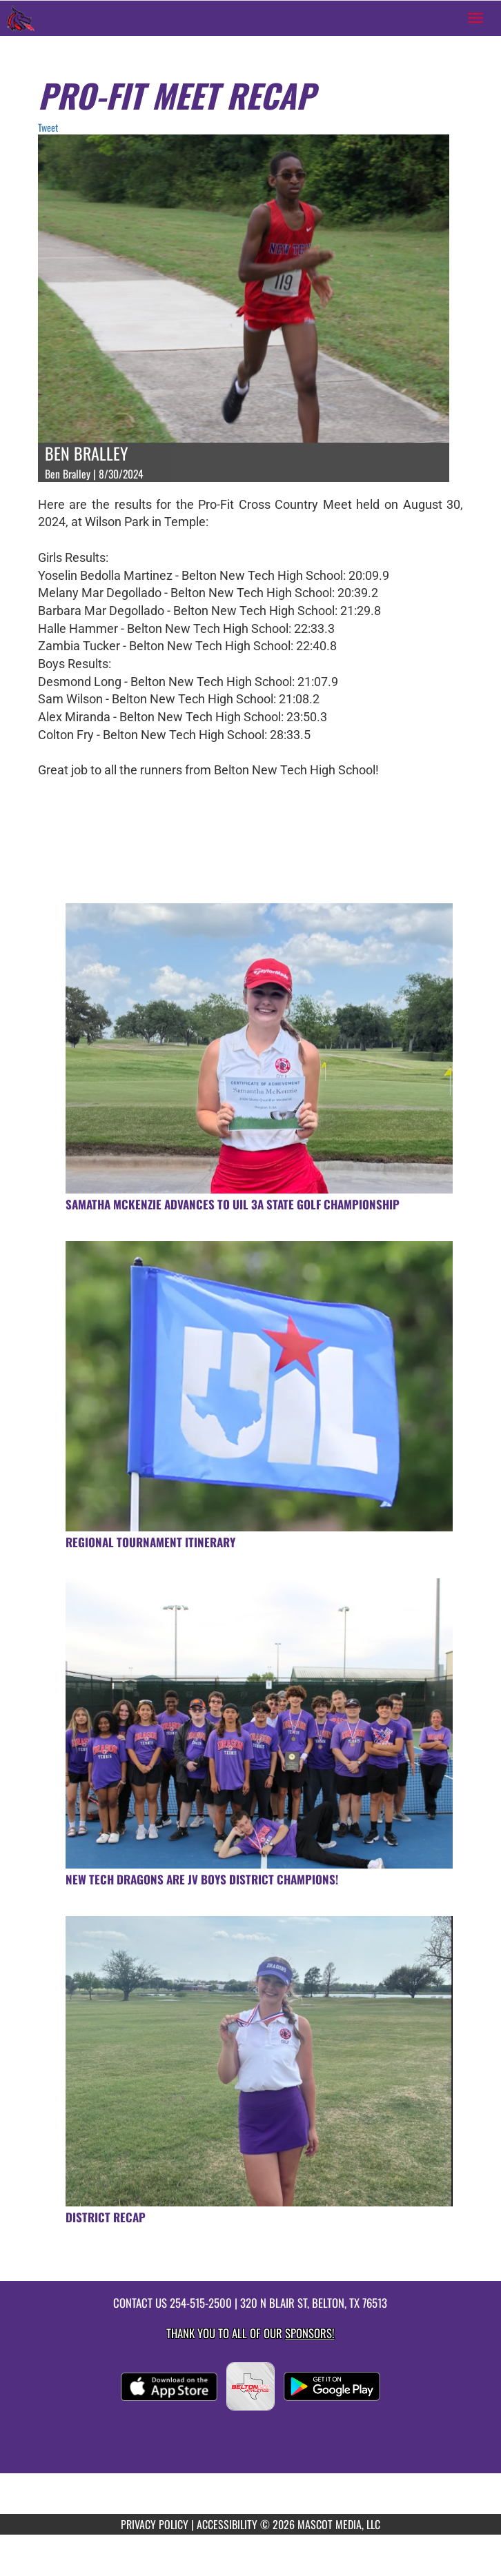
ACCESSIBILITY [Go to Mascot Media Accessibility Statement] (227, 2524)
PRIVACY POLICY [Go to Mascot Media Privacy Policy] (154, 2524)
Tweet (48, 127)
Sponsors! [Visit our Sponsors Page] (309, 2333)
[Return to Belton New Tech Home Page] (20, 18)
